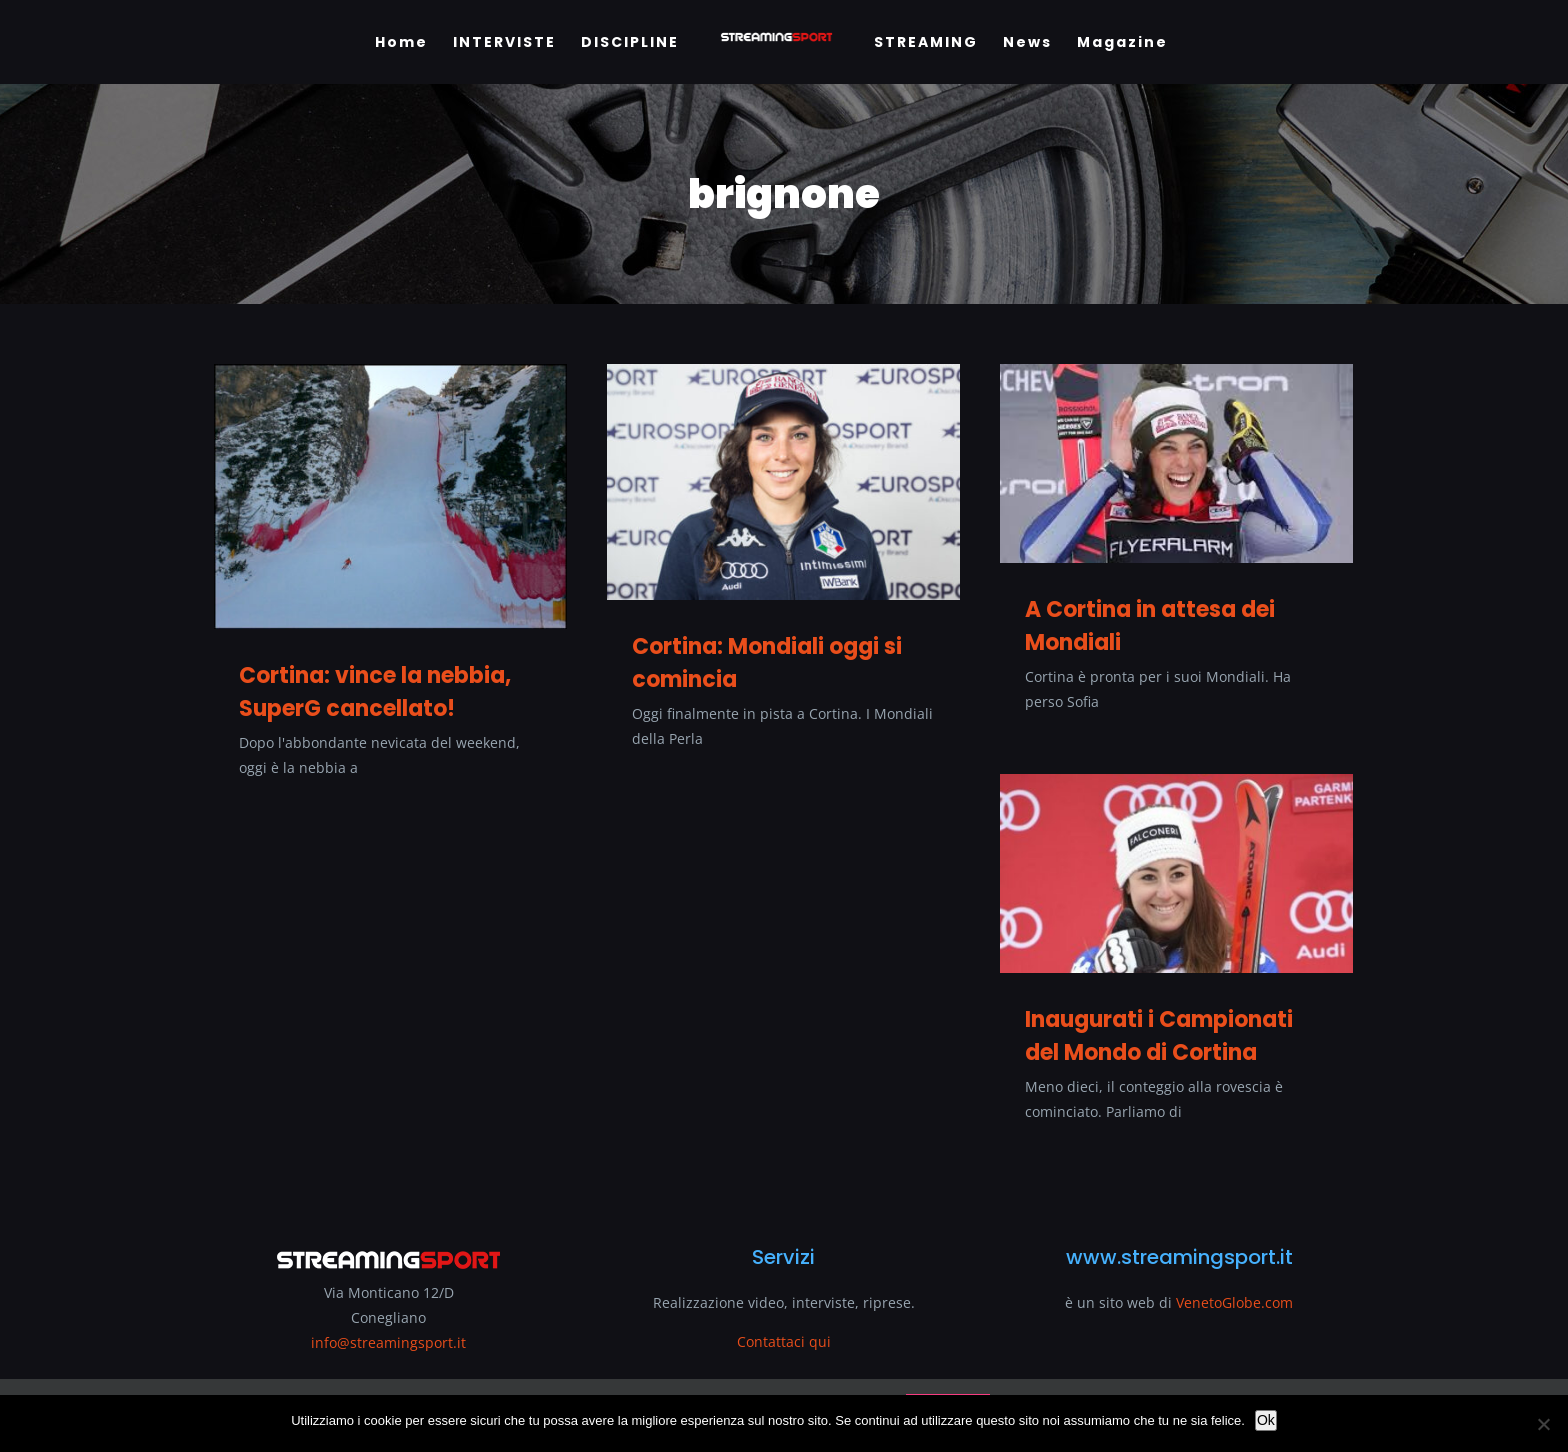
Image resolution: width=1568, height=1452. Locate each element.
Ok (1266, 1420)
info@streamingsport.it (388, 1342)
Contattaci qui (784, 1341)
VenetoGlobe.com (1234, 1302)
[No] (1543, 1424)
